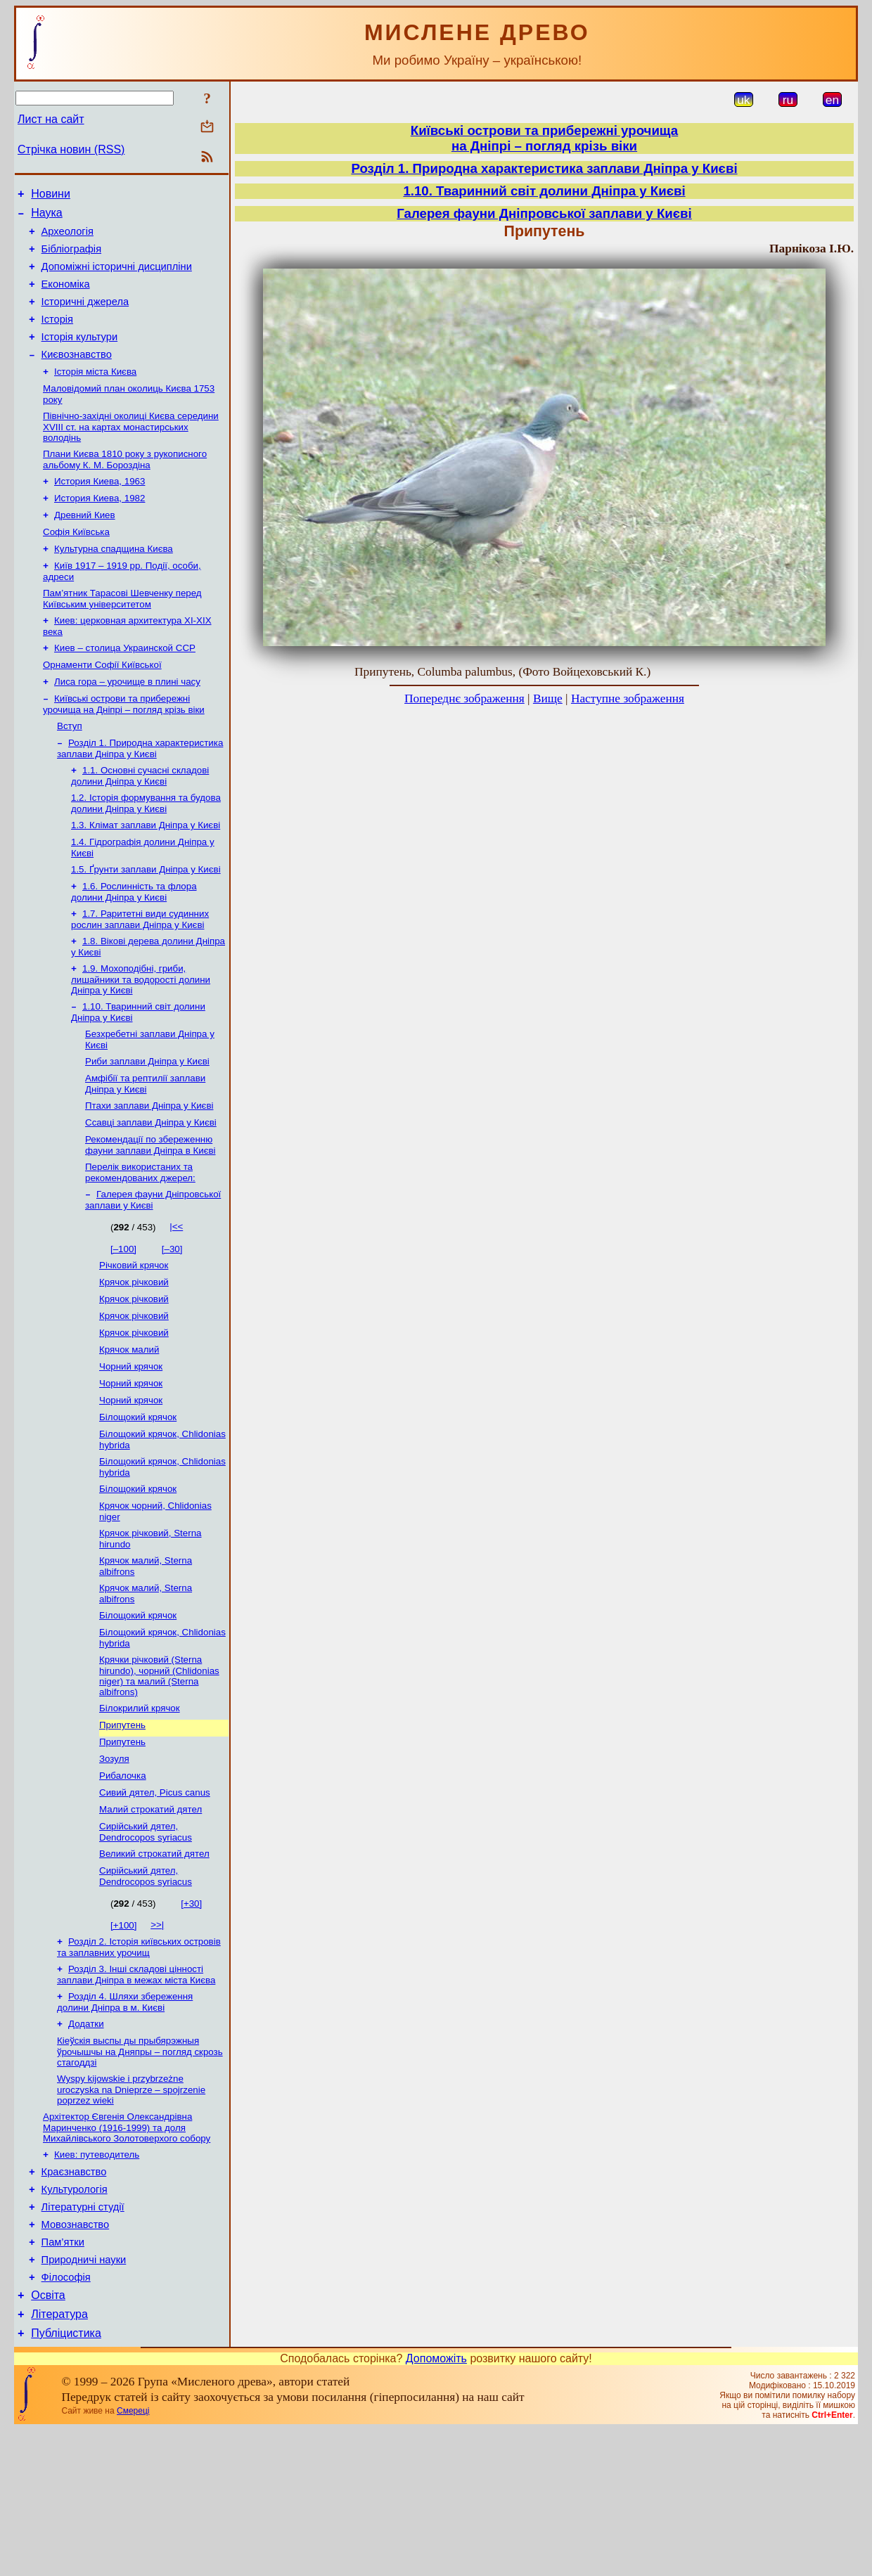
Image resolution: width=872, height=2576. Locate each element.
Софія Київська (76, 564)
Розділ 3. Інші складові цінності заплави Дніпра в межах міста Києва (136, 2091)
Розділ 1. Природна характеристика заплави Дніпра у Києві (140, 795)
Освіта (48, 2437)
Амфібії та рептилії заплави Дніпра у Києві (145, 1148)
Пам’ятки (62, 2377)
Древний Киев (84, 546)
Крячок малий (129, 1429)
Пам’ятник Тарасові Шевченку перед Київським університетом (122, 635)
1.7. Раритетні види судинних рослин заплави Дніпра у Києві (140, 975)
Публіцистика (66, 2479)
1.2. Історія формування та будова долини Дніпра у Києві (146, 852)
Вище (548, 698)
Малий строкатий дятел (150, 1919)
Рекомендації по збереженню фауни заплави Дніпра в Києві (150, 1214)
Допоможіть (436, 2505)
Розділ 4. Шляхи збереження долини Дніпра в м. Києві (125, 2120)
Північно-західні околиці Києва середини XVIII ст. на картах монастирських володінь (131, 452)
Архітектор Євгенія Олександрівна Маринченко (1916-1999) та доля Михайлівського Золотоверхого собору (126, 2251)
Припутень (122, 1827)
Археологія (67, 237)
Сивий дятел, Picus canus (154, 1900)
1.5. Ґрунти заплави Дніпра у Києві (146, 922)
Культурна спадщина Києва (113, 582)
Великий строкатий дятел (154, 1966)
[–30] (172, 1320)
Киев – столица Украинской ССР (124, 687)
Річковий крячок (133, 1338)
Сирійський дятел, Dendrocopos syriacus (145, 1943)
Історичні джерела (85, 316)
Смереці (133, 2557)
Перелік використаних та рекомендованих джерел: (140, 1243)
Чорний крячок (130, 1448)
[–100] (123, 1320)
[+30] (191, 2017)
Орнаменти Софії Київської (102, 705)
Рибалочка (122, 1882)
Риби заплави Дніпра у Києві (147, 1124)
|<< (176, 1298)
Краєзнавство (74, 2299)
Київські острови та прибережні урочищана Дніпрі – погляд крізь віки (544, 138)
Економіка (65, 296)
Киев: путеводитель (96, 2279)
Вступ (69, 771)
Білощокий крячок (138, 1503)
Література (59, 2458)
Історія (57, 336)
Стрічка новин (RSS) (71, 149)
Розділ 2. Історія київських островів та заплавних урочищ (139, 2062)
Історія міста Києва (95, 394)
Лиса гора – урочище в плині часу (127, 724)
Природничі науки (84, 2397)
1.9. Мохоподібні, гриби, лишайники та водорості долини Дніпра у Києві (140, 1038)
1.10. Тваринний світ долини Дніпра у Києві (544, 190)
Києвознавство (76, 375)
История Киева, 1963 (99, 509)
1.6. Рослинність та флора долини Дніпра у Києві (134, 947)
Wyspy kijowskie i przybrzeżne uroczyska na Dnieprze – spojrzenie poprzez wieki (131, 2212)
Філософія (66, 2417)
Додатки (86, 2143)
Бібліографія (71, 257)
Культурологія (74, 2318)
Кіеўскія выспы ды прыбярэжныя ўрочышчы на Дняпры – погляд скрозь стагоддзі (140, 2172)
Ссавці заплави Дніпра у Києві (151, 1190)
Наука (47, 217)
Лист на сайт (51, 119)
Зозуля (114, 1864)
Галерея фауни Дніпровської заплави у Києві (544, 213)
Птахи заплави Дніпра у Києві (149, 1171)
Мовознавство (75, 2358)
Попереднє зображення (464, 698)
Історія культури (79, 355)
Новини (50, 196)
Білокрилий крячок (139, 1809)
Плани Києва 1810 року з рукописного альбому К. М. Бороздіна (125, 486)
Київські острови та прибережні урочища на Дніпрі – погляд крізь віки (124, 748)
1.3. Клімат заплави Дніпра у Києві (145, 875)
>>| (157, 2038)
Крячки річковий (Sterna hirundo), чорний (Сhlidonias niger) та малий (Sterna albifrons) (159, 1775)
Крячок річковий (134, 1356)
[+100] (123, 2039)
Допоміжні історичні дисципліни (116, 277)
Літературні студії (82, 2338)
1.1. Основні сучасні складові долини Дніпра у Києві (140, 824)
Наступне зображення (627, 698)
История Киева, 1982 (99, 527)
